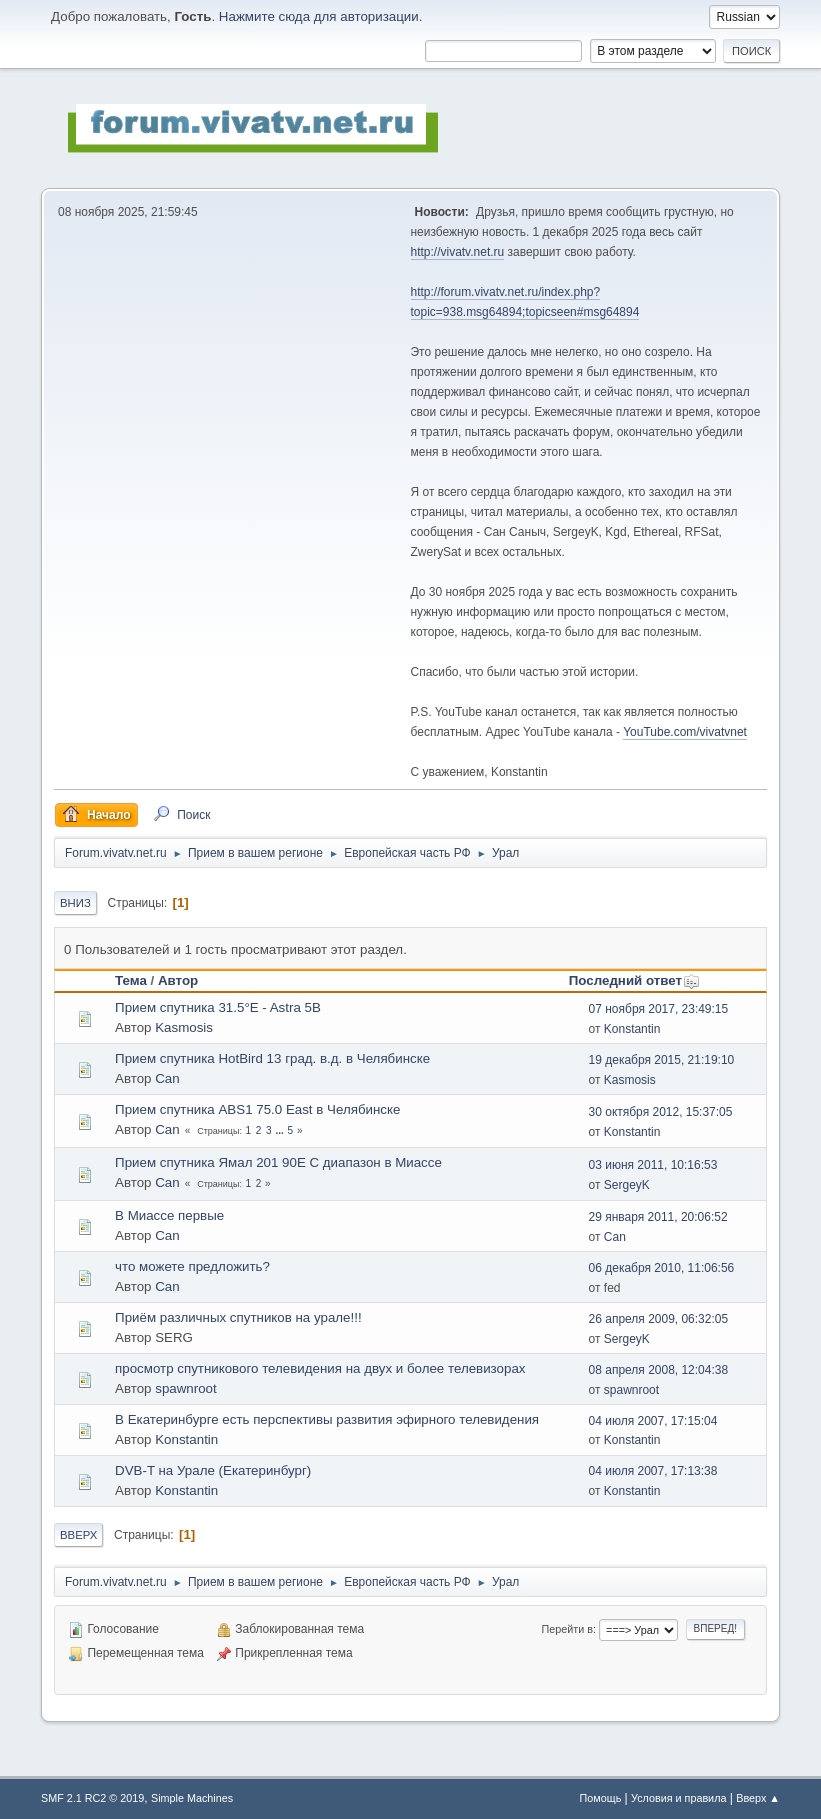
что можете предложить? (192, 1266)
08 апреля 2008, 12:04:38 (659, 1370)
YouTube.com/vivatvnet (685, 732)
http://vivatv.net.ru (458, 252)
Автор (178, 980)
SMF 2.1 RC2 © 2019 (92, 1798)
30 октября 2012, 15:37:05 (661, 1112)
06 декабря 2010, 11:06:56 (662, 1268)
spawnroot (186, 1388)
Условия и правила (678, 1798)
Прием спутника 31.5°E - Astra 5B (218, 1007)
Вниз (75, 903)
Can (167, 1078)
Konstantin (632, 1029)
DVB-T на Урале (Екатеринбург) (213, 1470)
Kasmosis (184, 1027)
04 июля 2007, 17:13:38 (653, 1471)
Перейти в (567, 1629)
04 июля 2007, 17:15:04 (653, 1421)
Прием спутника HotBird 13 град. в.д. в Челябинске (272, 1058)
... (280, 1130)
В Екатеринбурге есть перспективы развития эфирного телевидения (327, 1419)
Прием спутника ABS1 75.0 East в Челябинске (257, 1109)
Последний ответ (634, 980)
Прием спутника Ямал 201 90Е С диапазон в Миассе (278, 1162)
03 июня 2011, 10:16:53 (653, 1165)
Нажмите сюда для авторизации (319, 16)
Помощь (601, 1798)
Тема (131, 980)
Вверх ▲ (758, 1798)
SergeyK (627, 1185)
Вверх (78, 1535)
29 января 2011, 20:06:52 (658, 1217)
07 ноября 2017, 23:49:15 (659, 1009)
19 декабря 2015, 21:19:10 (662, 1060)
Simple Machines (192, 1798)
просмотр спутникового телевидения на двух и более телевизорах (320, 1368)
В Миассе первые (169, 1215)
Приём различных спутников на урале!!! (238, 1317)
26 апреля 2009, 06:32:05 (659, 1319)
